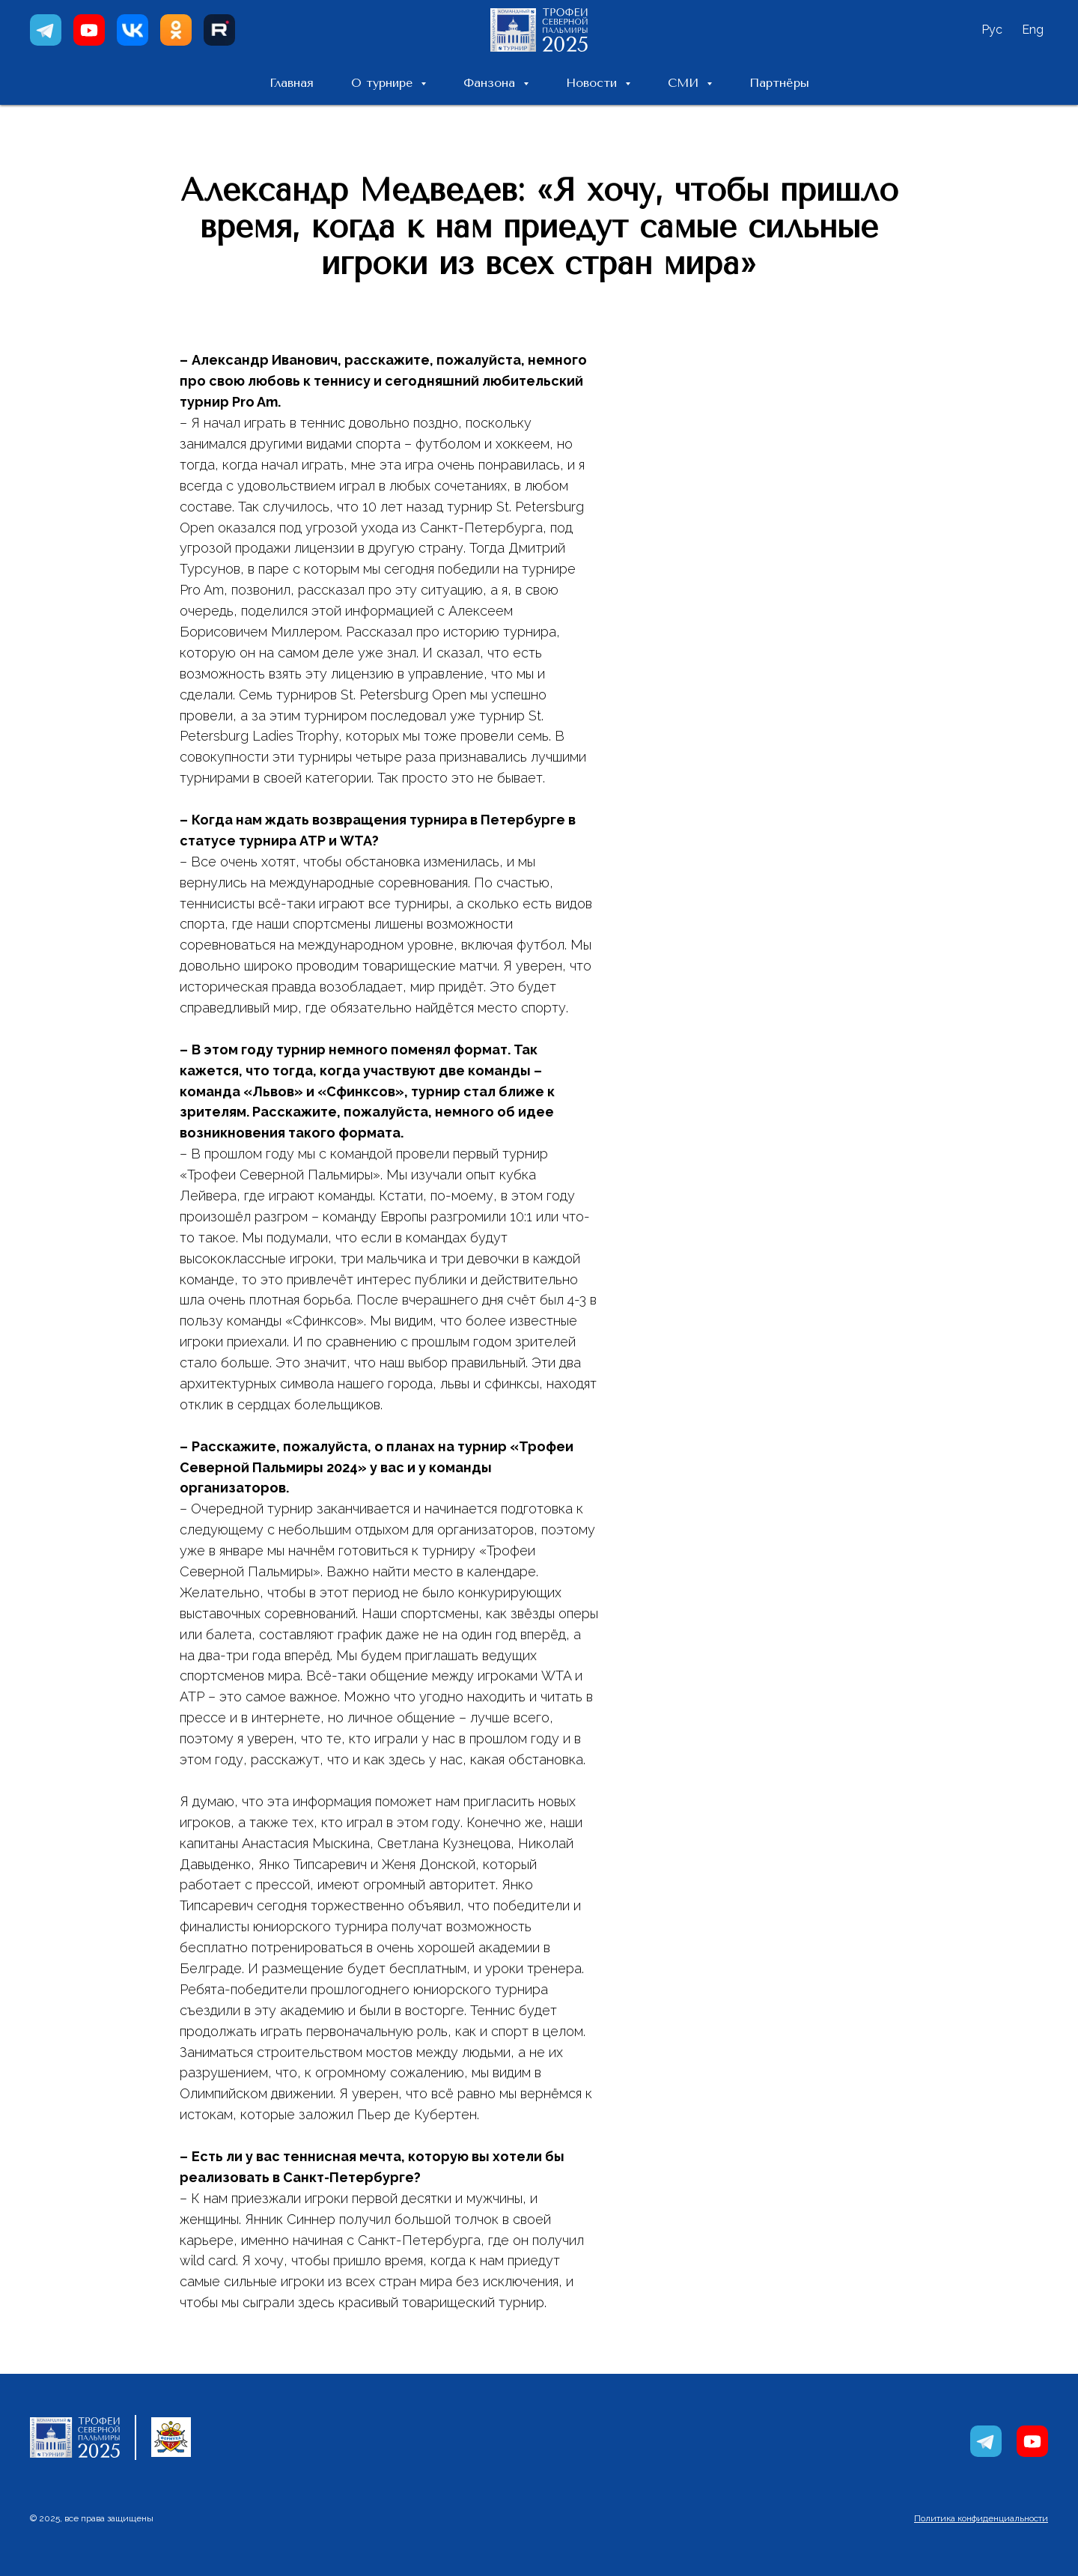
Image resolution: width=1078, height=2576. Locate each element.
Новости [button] (593, 83)
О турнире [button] (384, 83)
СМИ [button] (685, 83)
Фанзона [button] (491, 83)
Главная (292, 83)
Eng (1033, 29)
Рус (991, 29)
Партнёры (779, 83)
